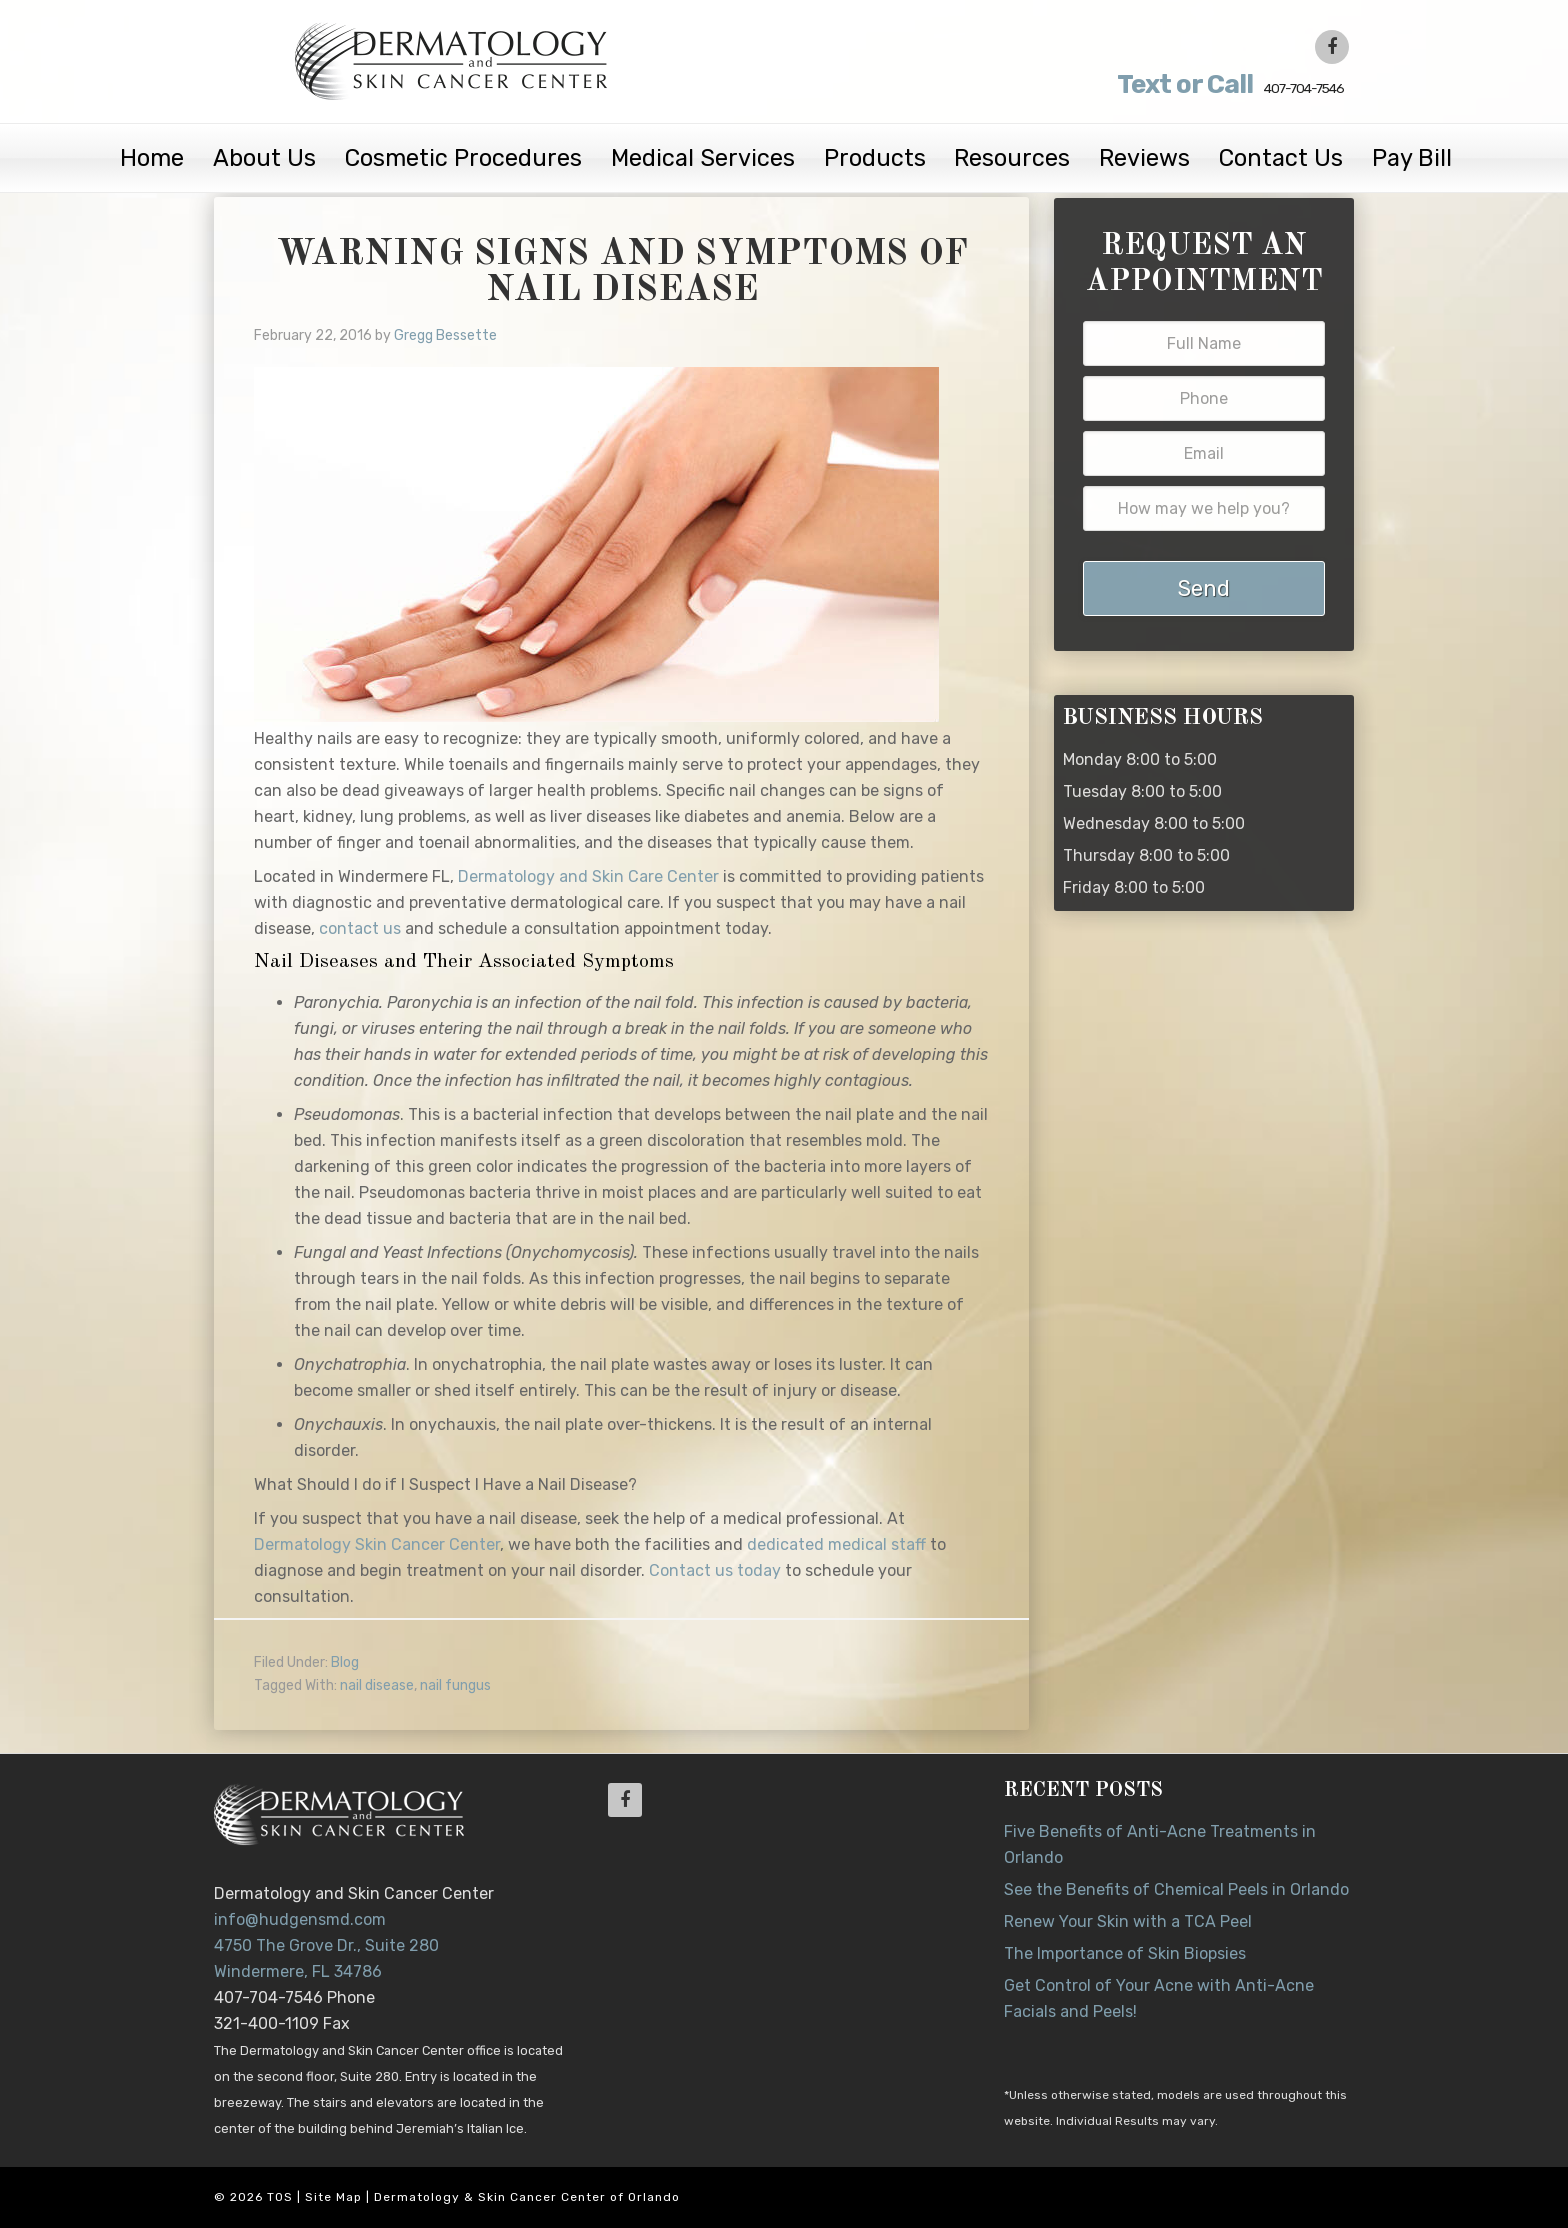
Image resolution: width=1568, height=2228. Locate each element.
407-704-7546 (1186, 84)
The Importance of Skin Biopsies (1125, 1953)
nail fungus (455, 1685)
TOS (280, 2197)
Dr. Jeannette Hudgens (456, 60)
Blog (345, 1662)
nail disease (377, 1685)
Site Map (333, 2197)
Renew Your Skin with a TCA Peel (1128, 1921)
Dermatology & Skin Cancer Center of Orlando (527, 2197)
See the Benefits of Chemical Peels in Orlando (1176, 1889)
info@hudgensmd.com (300, 1919)
